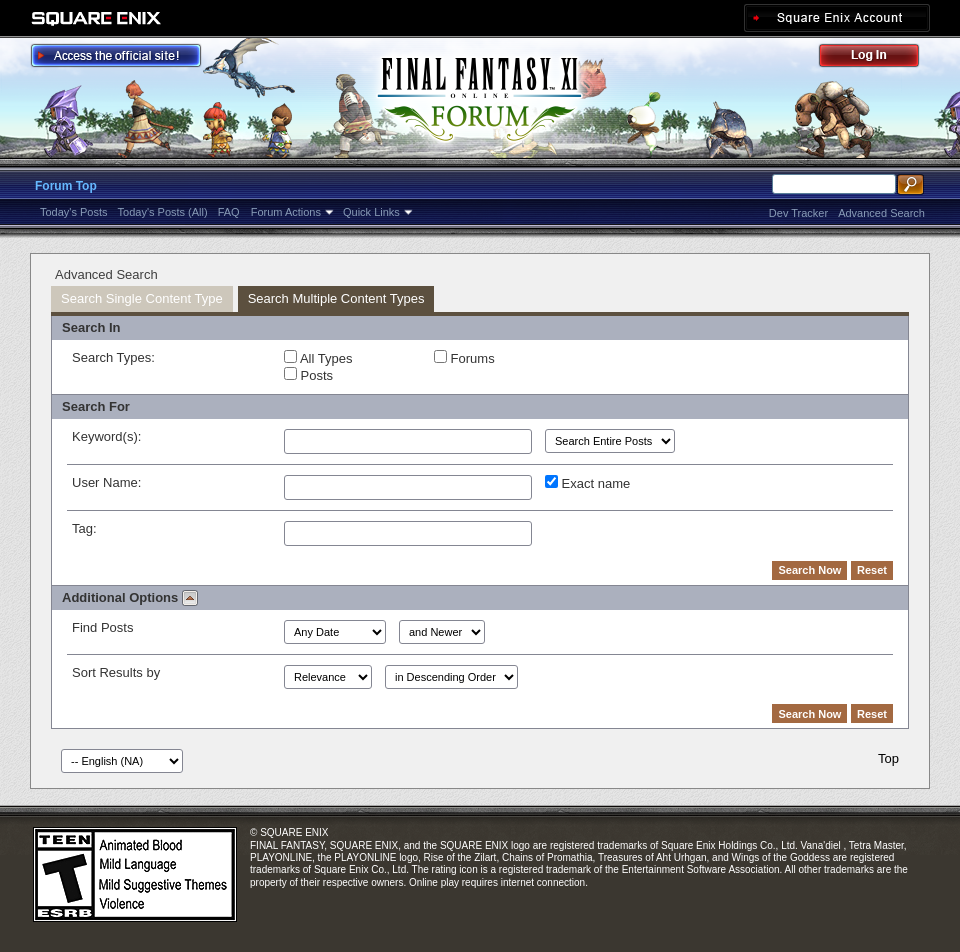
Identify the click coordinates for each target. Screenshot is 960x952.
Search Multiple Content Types (336, 298)
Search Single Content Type (142, 298)
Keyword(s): (106, 436)
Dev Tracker (798, 213)
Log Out (879, 58)
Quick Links (371, 212)
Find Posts (102, 627)
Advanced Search (881, 213)
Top (888, 758)
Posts (308, 375)
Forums (464, 358)
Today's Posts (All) (163, 212)
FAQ (229, 212)
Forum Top (66, 186)
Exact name (587, 483)
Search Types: (113, 357)
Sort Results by (116, 672)
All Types (318, 358)
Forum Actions (286, 212)
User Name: (106, 482)
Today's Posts (74, 212)
